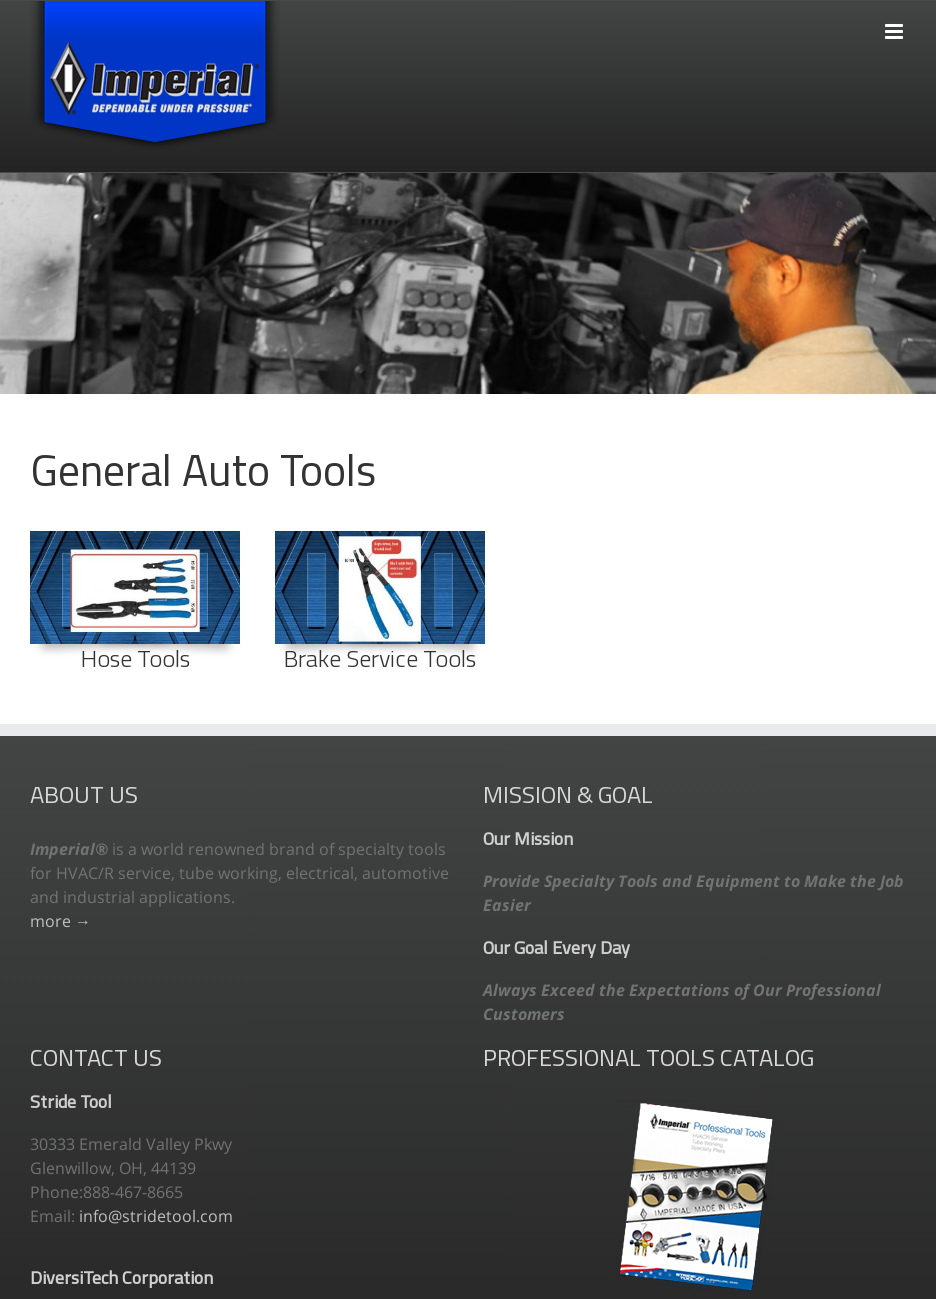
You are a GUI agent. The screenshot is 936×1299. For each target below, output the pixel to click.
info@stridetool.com (156, 1216)
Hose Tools (135, 658)
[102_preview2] (380, 539)
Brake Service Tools (380, 658)
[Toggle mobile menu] (895, 21)
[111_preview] (135, 539)
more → (60, 921)
